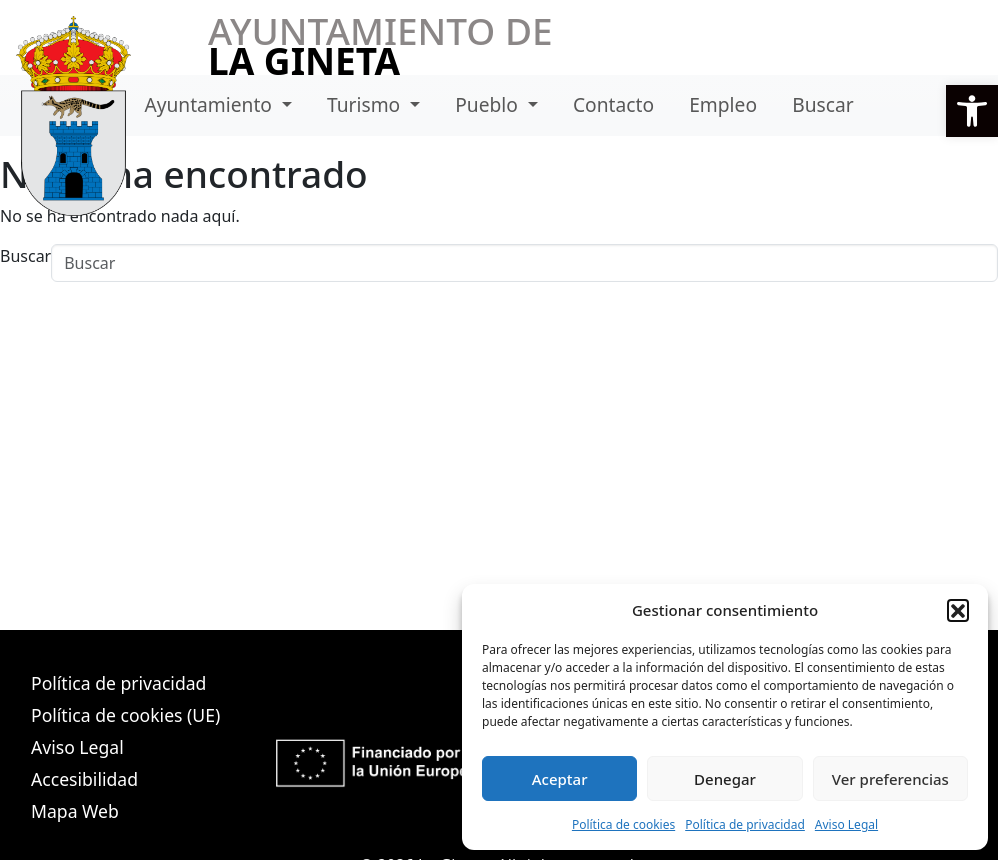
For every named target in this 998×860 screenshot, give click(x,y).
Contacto (613, 104)
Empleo (723, 104)
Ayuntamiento (210, 104)
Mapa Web (75, 811)
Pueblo (489, 104)
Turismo (366, 104)
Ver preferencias (890, 779)
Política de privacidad (745, 824)
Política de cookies (623, 824)
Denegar (725, 779)
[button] (972, 111)
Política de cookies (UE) (125, 715)
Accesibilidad (84, 779)
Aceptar (560, 779)
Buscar (822, 104)
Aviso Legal (846, 824)
